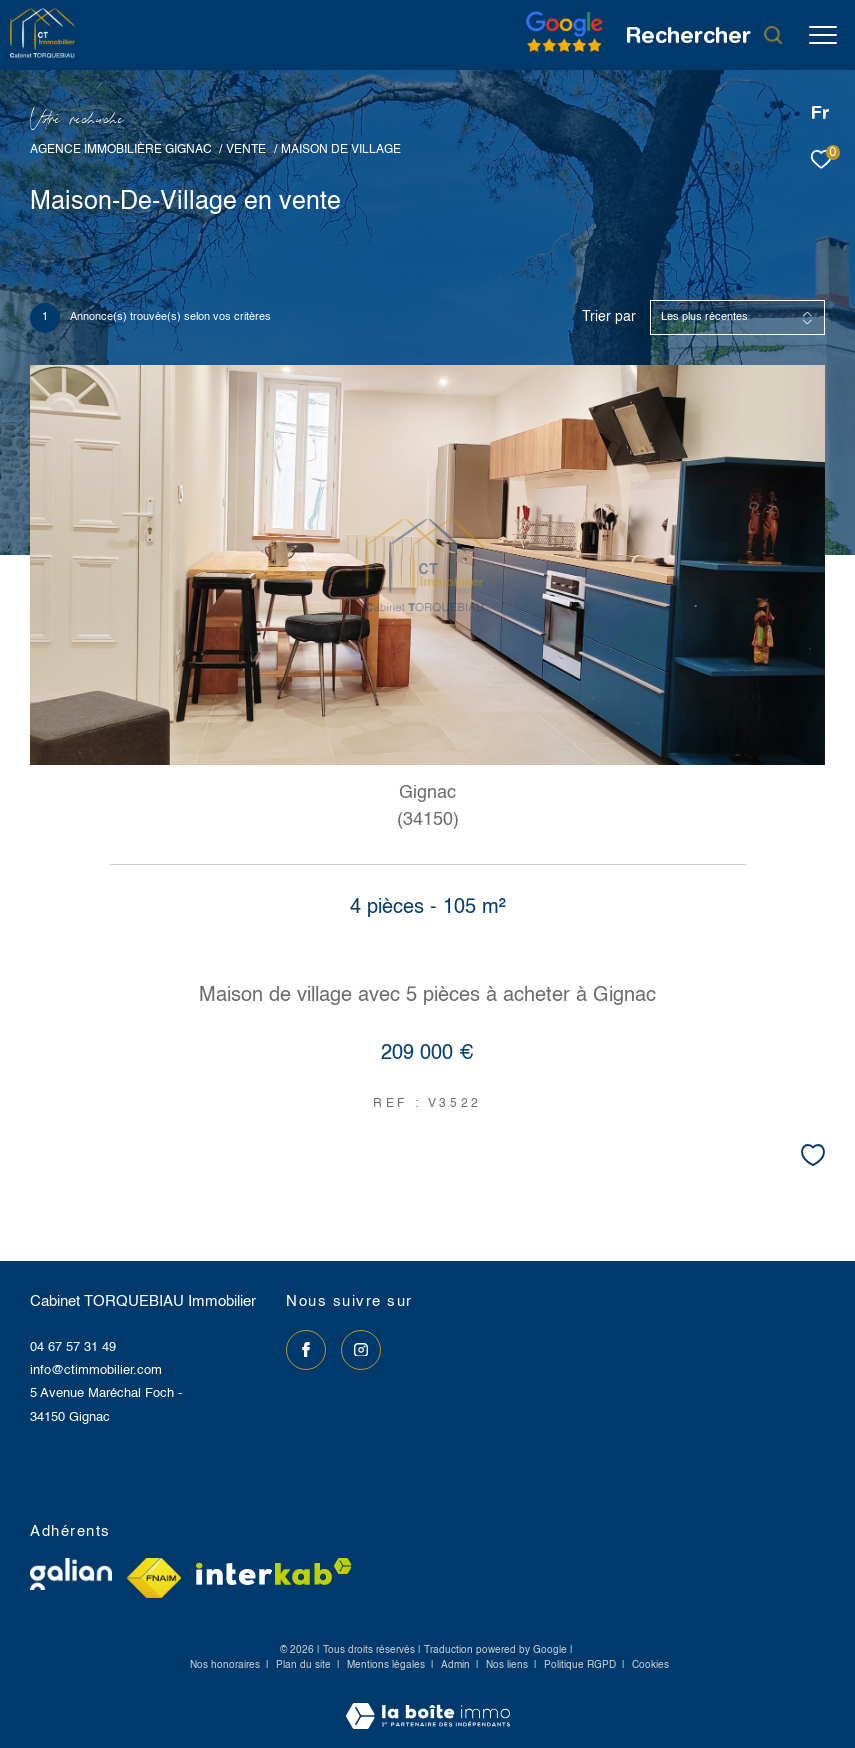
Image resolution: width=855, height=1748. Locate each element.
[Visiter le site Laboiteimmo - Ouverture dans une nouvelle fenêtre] (428, 1703)
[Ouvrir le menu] (823, 35)
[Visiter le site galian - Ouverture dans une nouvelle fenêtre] (71, 1574)
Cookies (650, 1665)
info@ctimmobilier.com (96, 1370)
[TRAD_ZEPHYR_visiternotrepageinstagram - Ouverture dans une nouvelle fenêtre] (361, 1350)
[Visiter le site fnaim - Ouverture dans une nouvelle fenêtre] (154, 1578)
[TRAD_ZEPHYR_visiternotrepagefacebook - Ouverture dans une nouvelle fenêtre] (306, 1350)
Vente (246, 149)
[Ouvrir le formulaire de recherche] (704, 35)
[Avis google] (564, 52)
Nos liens (508, 1665)
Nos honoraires (225, 1665)
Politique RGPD (580, 1665)
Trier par (609, 317)
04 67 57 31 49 (73, 1347)
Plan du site (305, 1665)
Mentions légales (387, 1665)
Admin (457, 1665)
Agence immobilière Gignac (121, 149)
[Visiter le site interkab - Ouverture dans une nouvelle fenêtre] (274, 1571)
